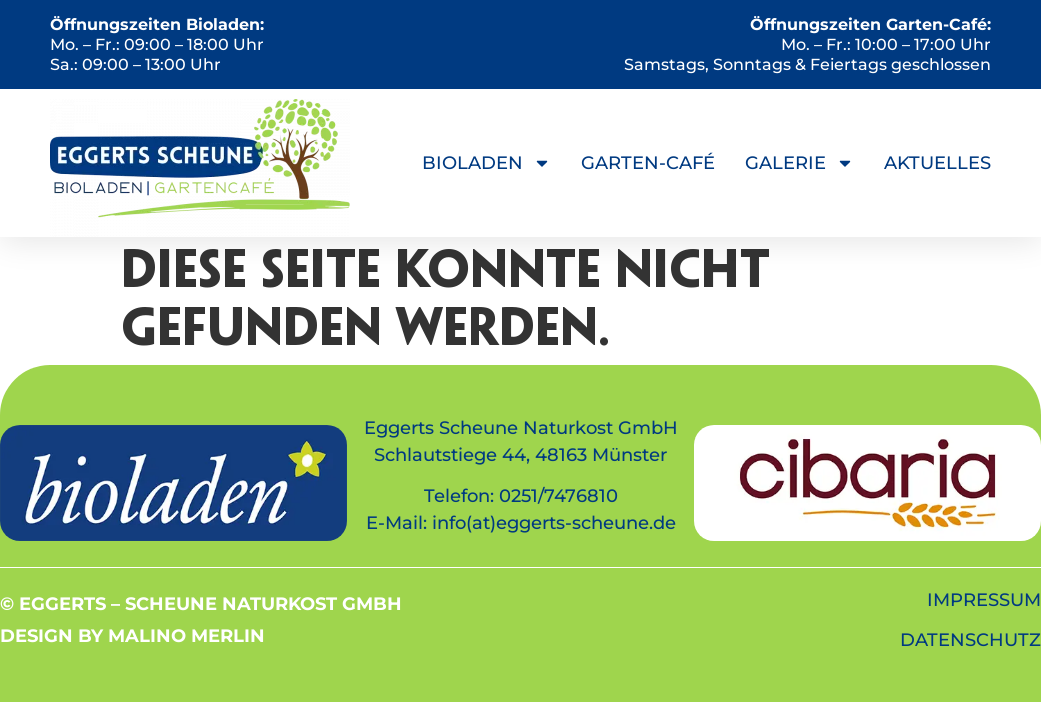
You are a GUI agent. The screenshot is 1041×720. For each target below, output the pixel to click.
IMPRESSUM (984, 600)
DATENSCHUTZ (970, 640)
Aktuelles (937, 163)
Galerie (799, 163)
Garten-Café (648, 163)
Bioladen (486, 163)
